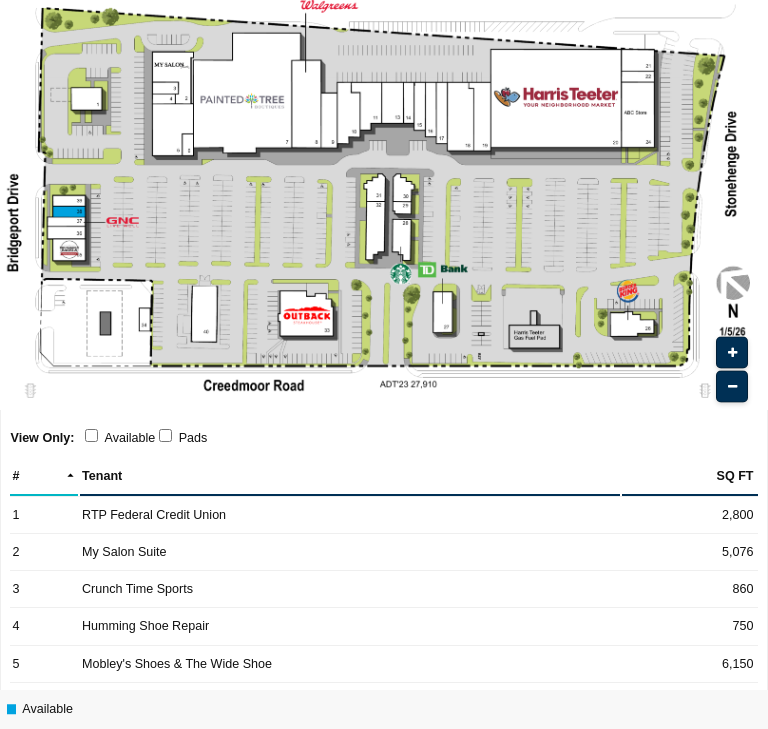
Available (130, 438)
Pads (193, 438)
